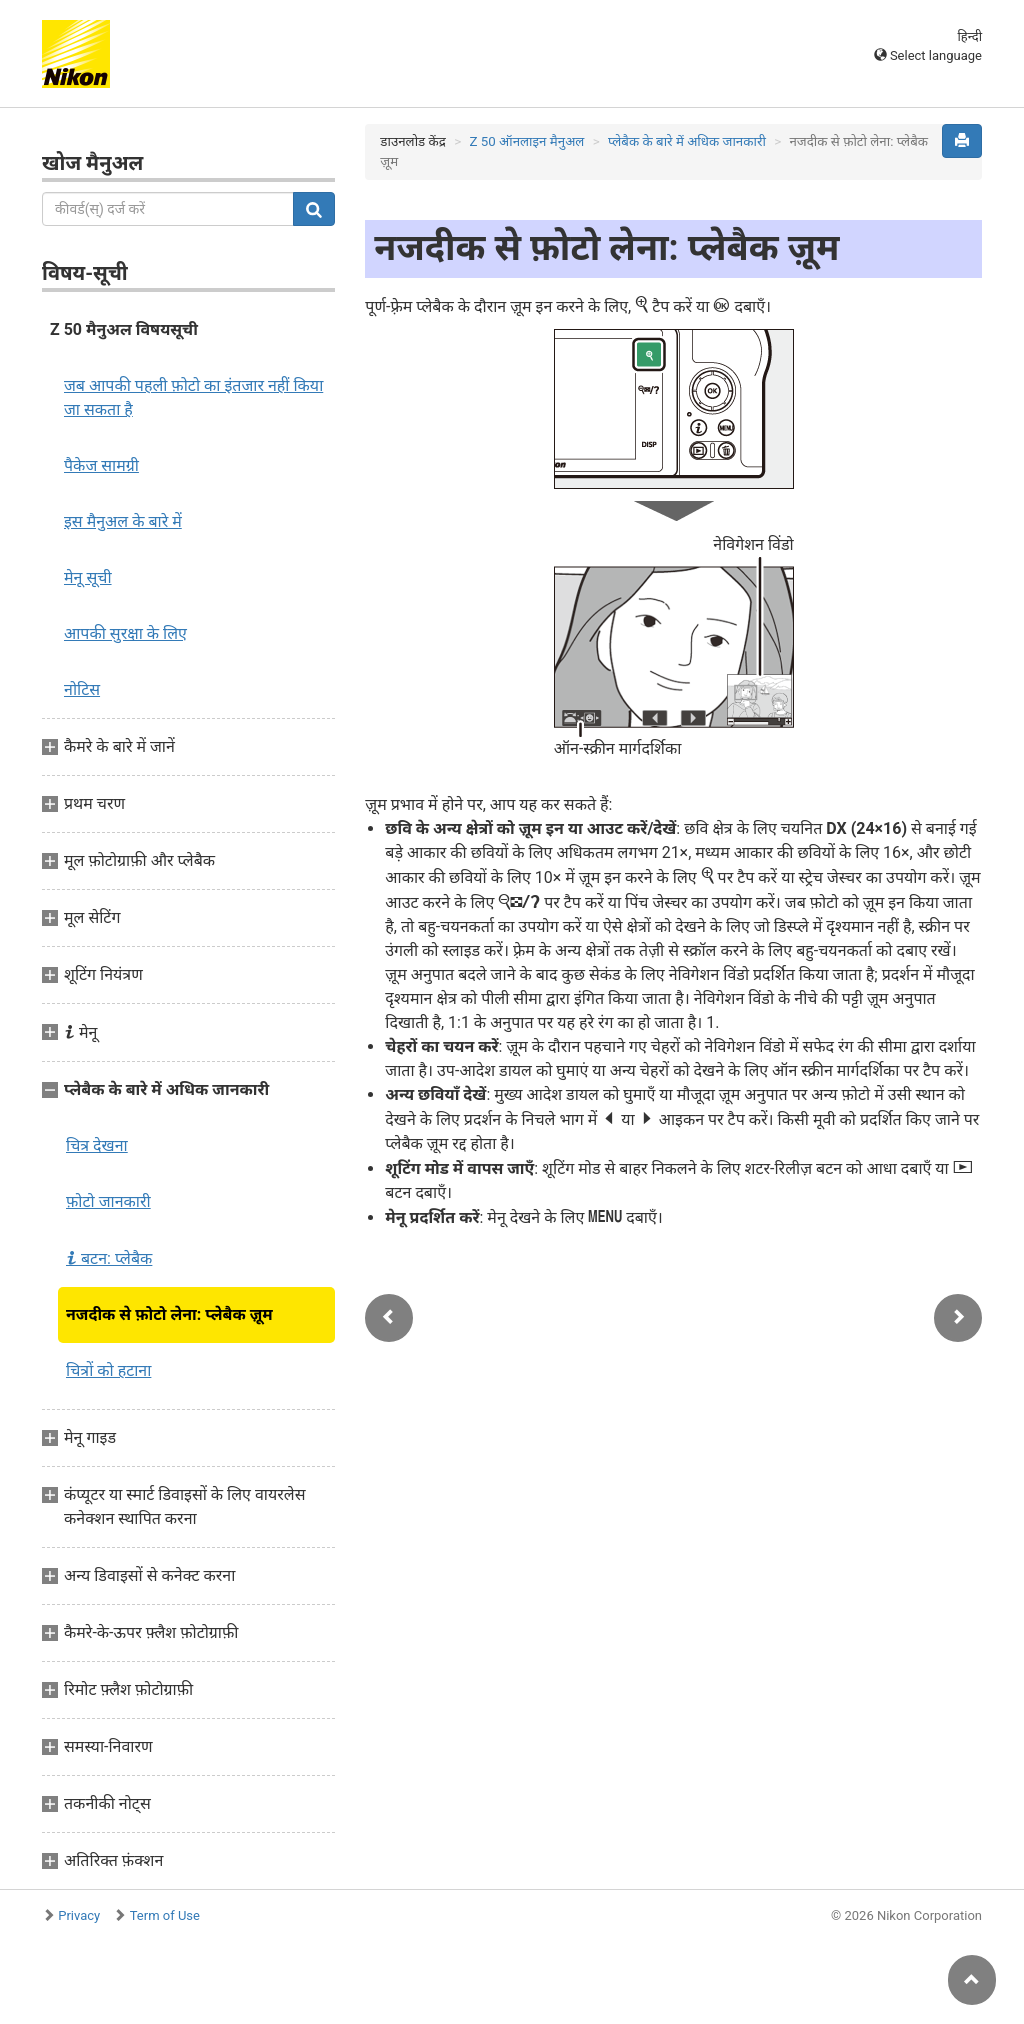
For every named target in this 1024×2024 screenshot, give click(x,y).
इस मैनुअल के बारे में (123, 521)
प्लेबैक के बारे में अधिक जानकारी (687, 141)
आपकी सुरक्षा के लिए (125, 633)
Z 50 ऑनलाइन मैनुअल (526, 141)
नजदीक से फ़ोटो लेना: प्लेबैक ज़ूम (169, 1314)
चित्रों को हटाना (108, 1370)
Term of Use (165, 1915)
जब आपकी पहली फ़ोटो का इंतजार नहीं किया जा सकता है (193, 397)
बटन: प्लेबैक (109, 1258)
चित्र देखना (97, 1145)
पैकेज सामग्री (101, 465)
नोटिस (82, 689)
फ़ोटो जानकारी (108, 1201)
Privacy (79, 1915)
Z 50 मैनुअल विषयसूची (124, 329)
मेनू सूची (88, 577)
